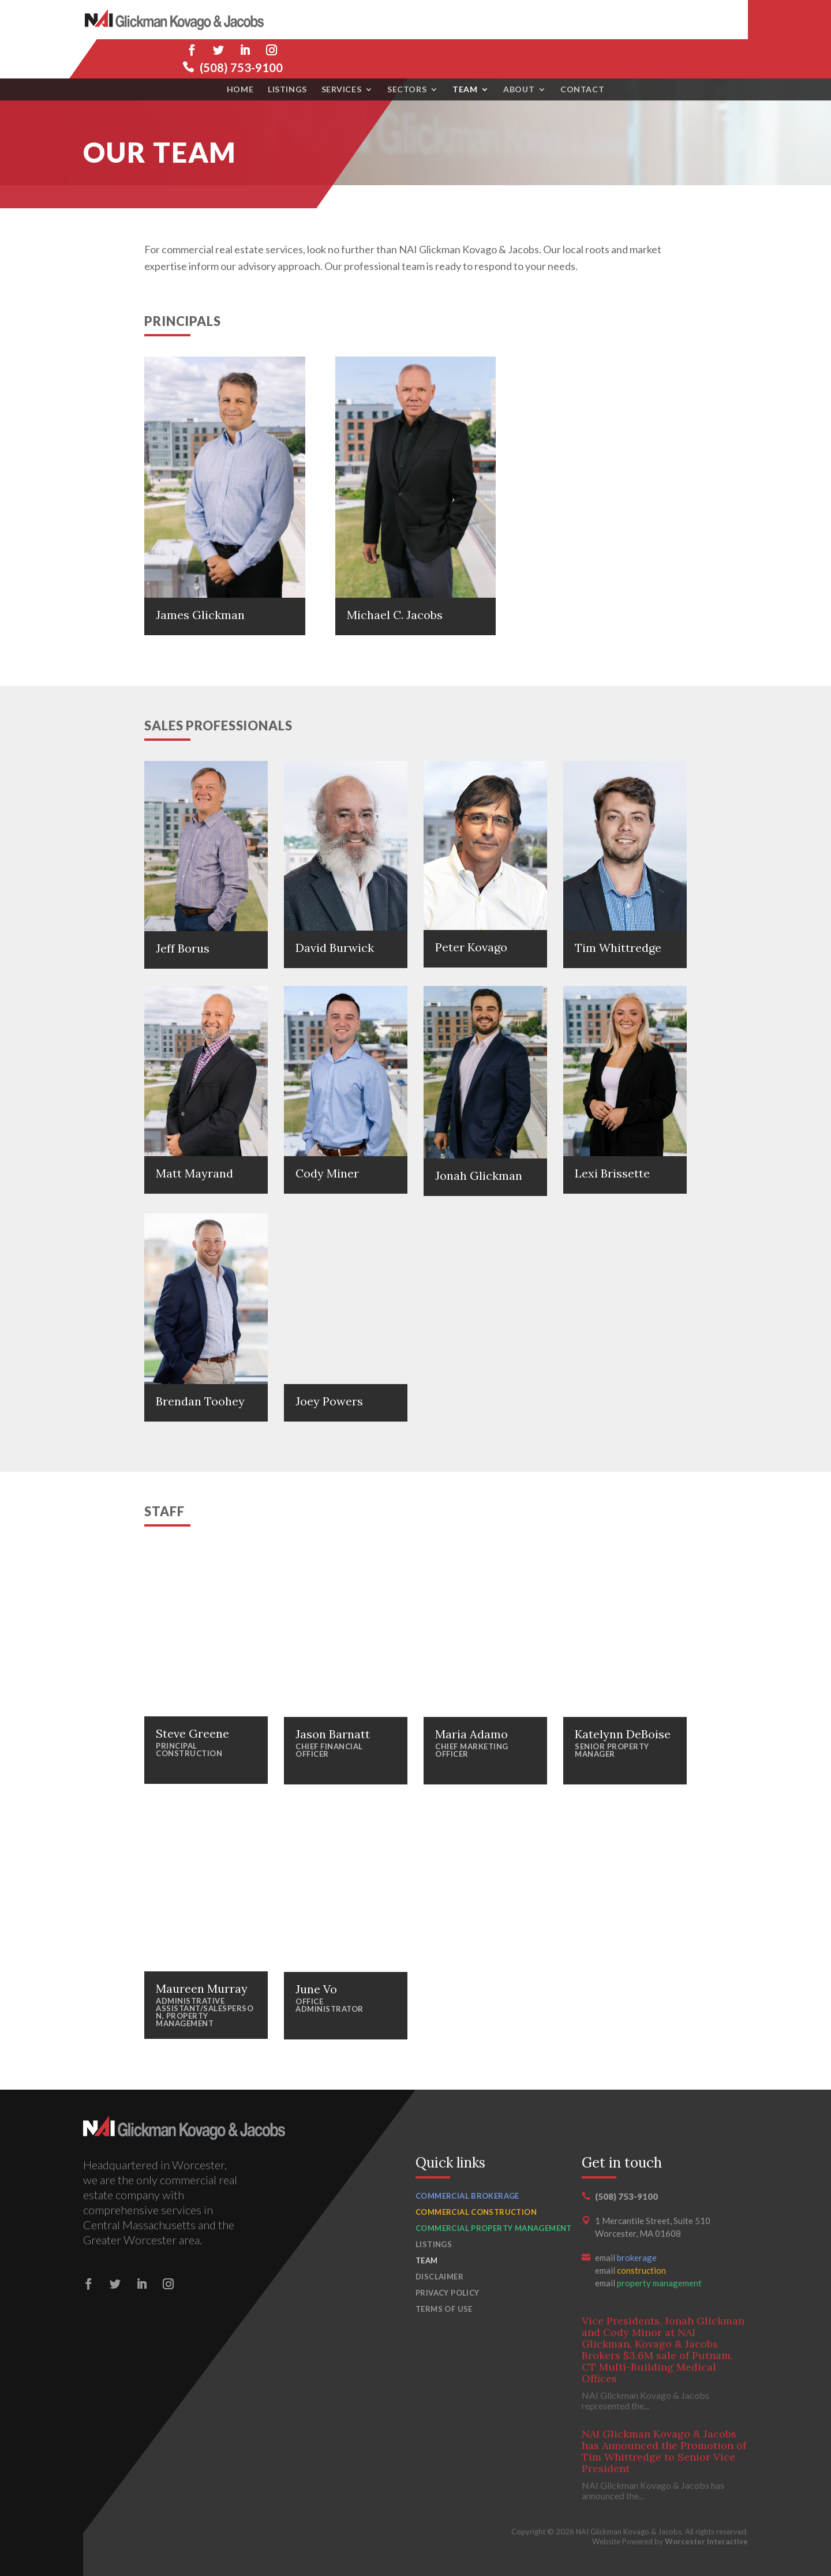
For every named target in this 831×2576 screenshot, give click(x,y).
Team (464, 50)
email (626, 2257)
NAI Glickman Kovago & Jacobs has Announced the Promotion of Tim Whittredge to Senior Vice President (664, 2451)
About (518, 50)
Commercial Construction (476, 2212)
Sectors (406, 50)
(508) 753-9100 (706, 28)
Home (240, 50)
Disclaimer (439, 2276)
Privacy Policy (447, 2292)
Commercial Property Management (493, 2228)
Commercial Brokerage (467, 2195)
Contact (582, 50)
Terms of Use (444, 2308)
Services (341, 50)
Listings (287, 50)
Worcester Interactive (706, 2541)
